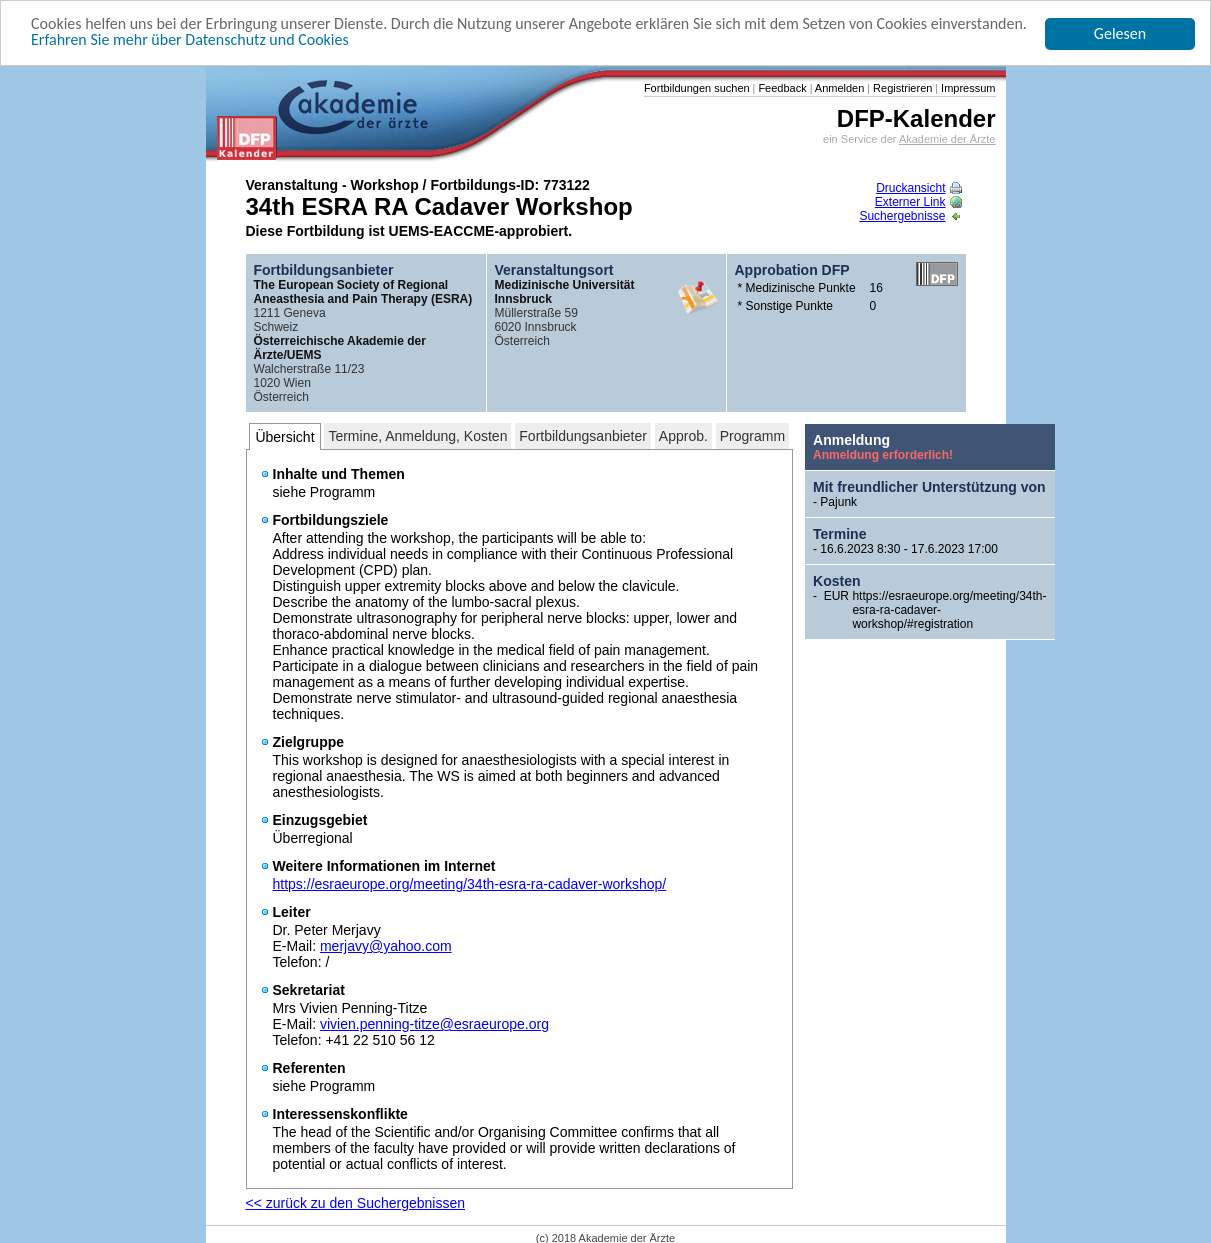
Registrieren (901, 88)
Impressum (966, 88)
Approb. (683, 436)
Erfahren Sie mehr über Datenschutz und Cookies (190, 39)
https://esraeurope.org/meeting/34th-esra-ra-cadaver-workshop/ (470, 884)
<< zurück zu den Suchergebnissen (355, 1203)
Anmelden (838, 88)
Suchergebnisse (910, 216)
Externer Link (918, 202)
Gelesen (1120, 33)
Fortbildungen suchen (697, 88)
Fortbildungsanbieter (583, 436)
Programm (752, 436)
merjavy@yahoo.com (386, 946)
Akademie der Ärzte (947, 139)
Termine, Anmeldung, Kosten (417, 436)
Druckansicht (918, 188)
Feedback (780, 88)
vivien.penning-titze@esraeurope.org (434, 1024)
